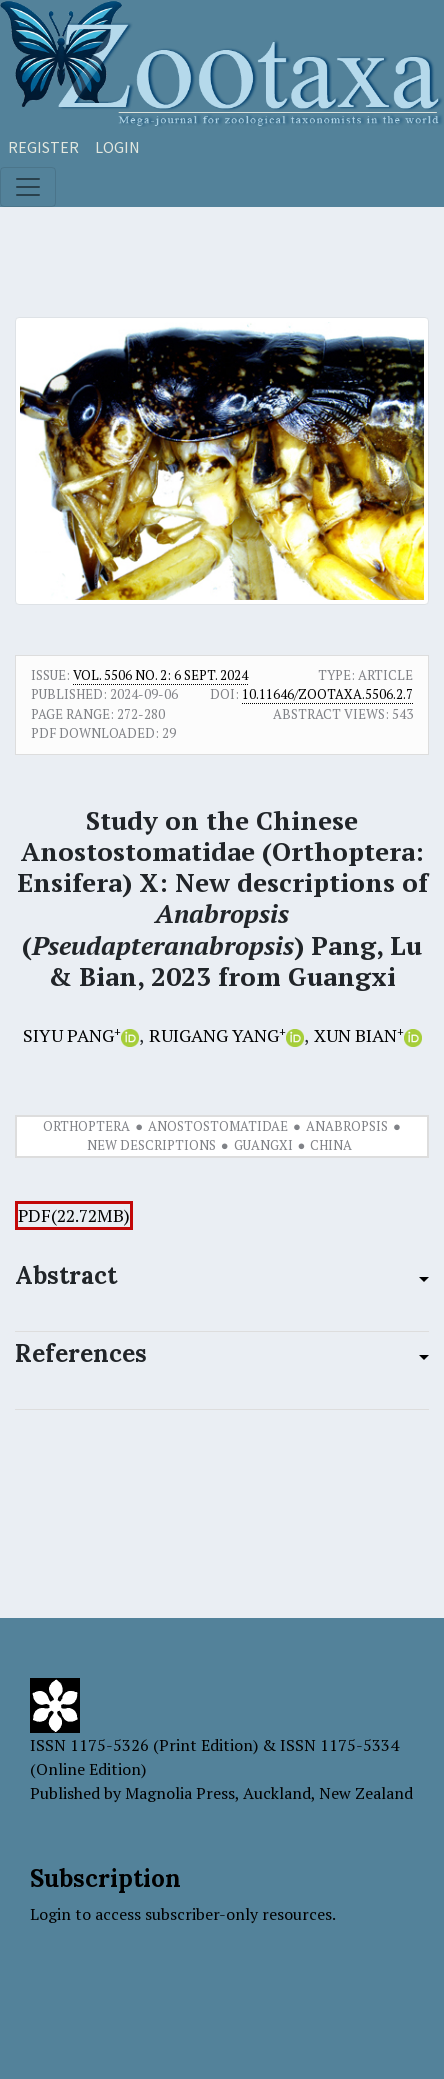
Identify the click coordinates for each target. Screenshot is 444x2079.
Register (43, 147)
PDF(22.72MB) (74, 1215)
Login (117, 147)
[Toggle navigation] (28, 187)
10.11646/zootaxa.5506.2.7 (327, 694)
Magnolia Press (180, 1793)
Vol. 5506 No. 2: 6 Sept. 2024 (160, 675)
